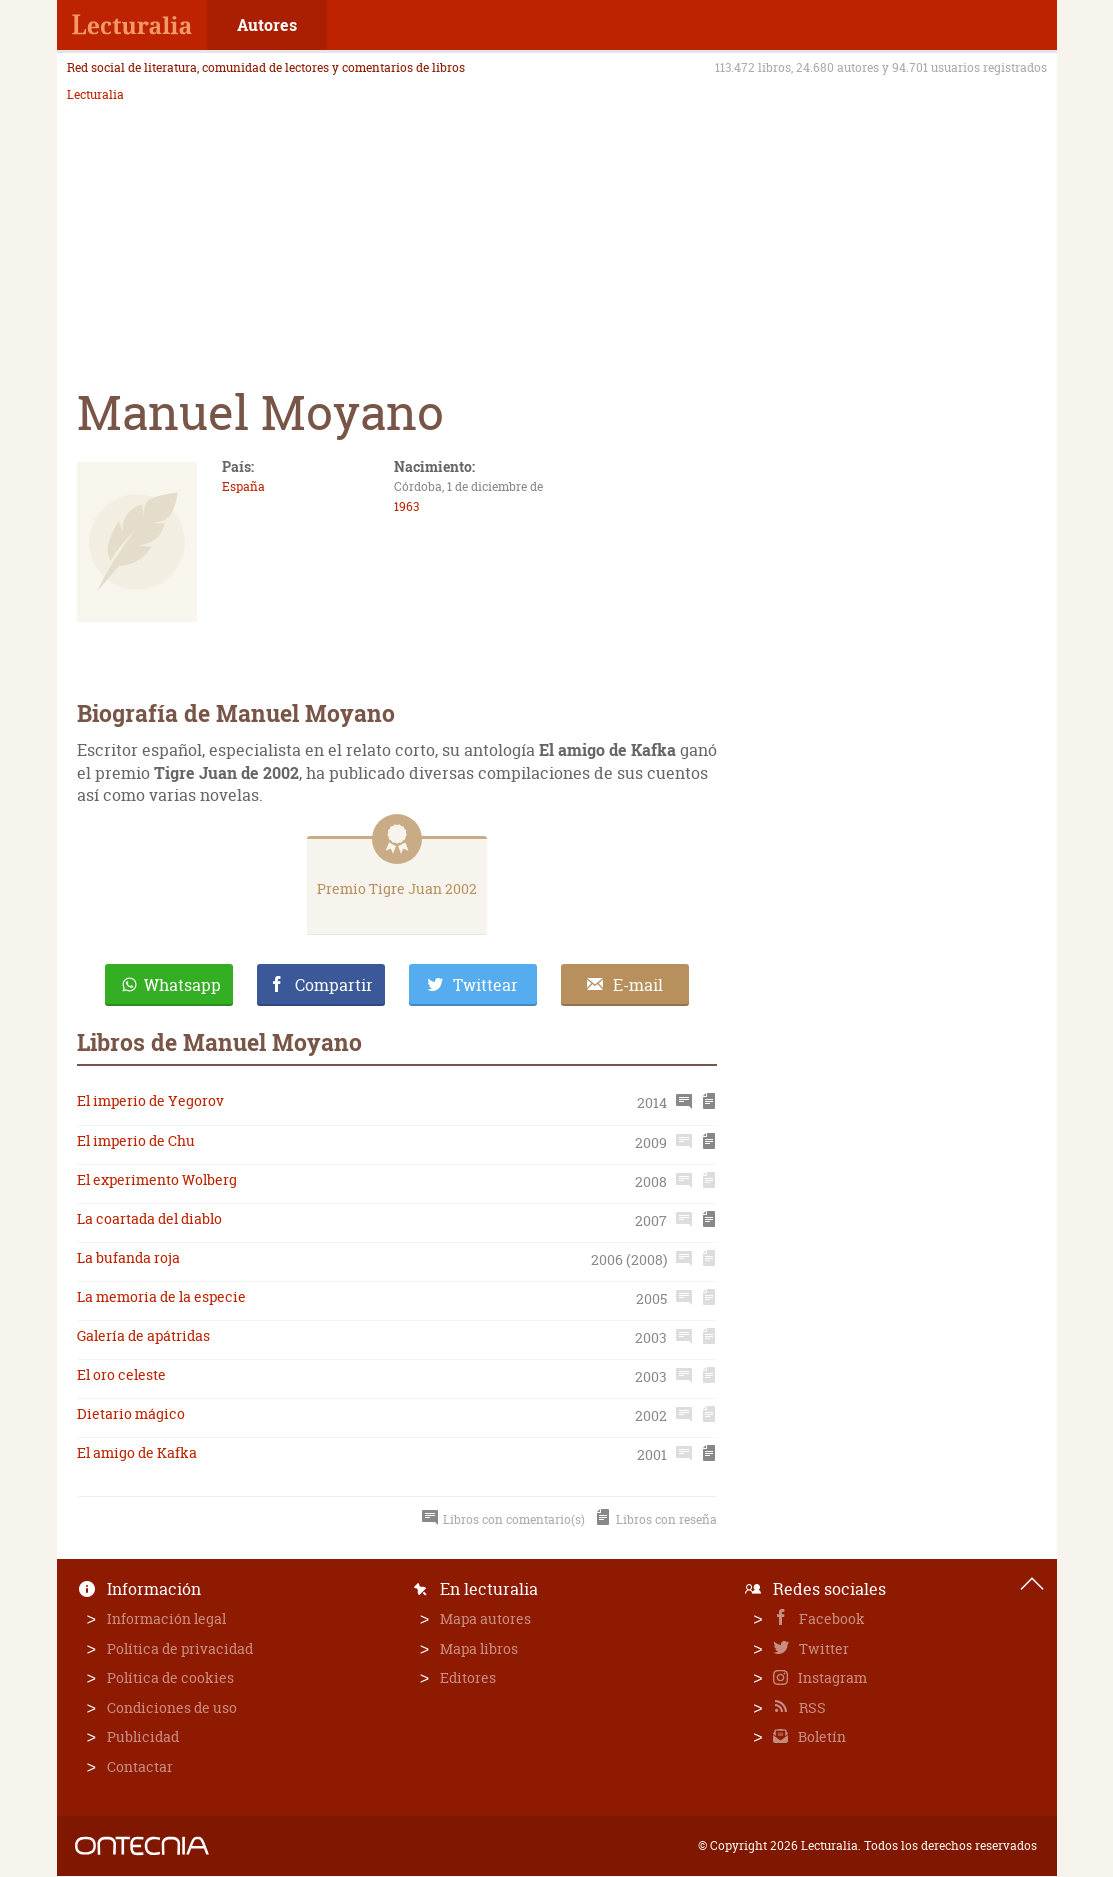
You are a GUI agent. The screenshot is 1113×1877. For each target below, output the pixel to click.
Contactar (140, 1766)
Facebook (830, 1618)
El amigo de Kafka (137, 1452)
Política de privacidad (180, 1648)
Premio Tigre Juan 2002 (397, 888)
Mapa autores (485, 1618)
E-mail (638, 985)
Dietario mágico (131, 1413)
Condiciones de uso (172, 1707)
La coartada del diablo (149, 1218)
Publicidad (143, 1736)
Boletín (820, 1736)
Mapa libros (479, 1648)
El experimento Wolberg (157, 1179)
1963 (406, 506)
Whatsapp (182, 985)
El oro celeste (121, 1374)
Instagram (831, 1677)
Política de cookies (170, 1677)
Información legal (166, 1618)
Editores (468, 1677)
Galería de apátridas (143, 1335)
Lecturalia (95, 95)
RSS (811, 1707)
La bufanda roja (128, 1257)
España (243, 486)
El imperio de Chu (136, 1140)
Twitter (822, 1648)
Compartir (334, 985)
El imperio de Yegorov (150, 1100)
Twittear (485, 985)
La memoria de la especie (161, 1296)
